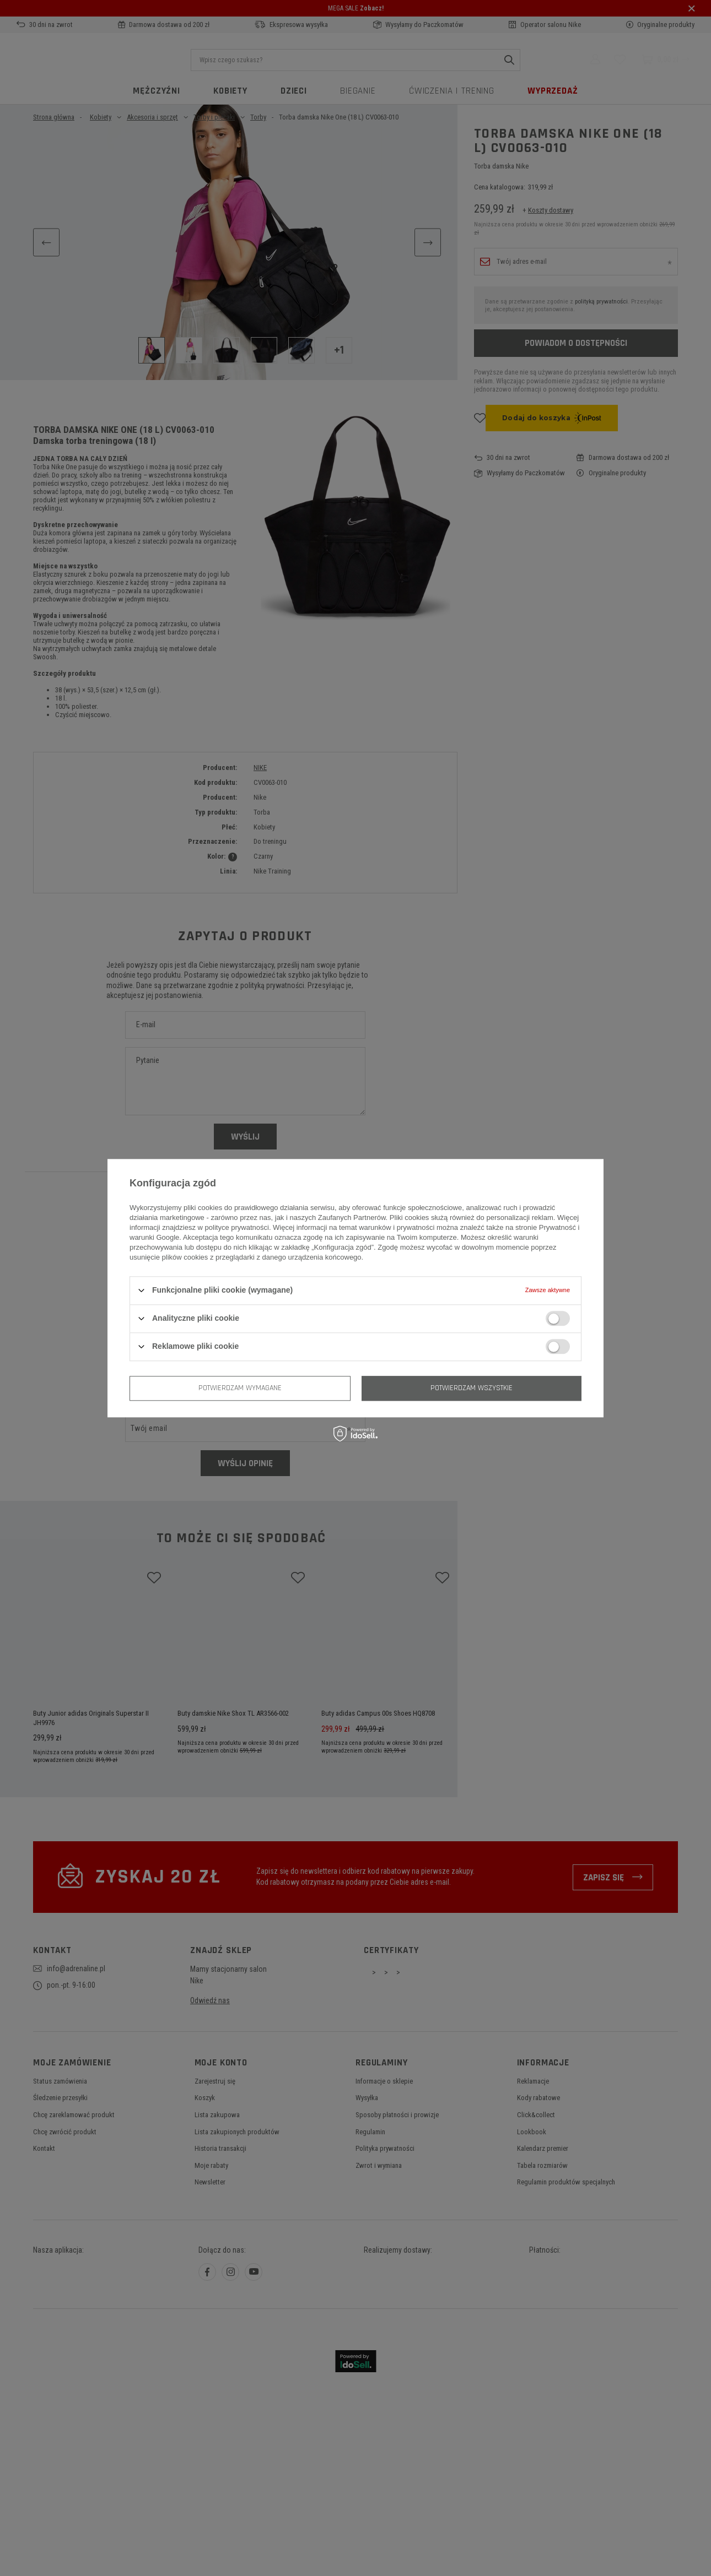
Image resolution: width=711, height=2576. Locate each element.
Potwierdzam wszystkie (471, 1388)
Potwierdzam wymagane (240, 1388)
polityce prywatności (237, 1227)
